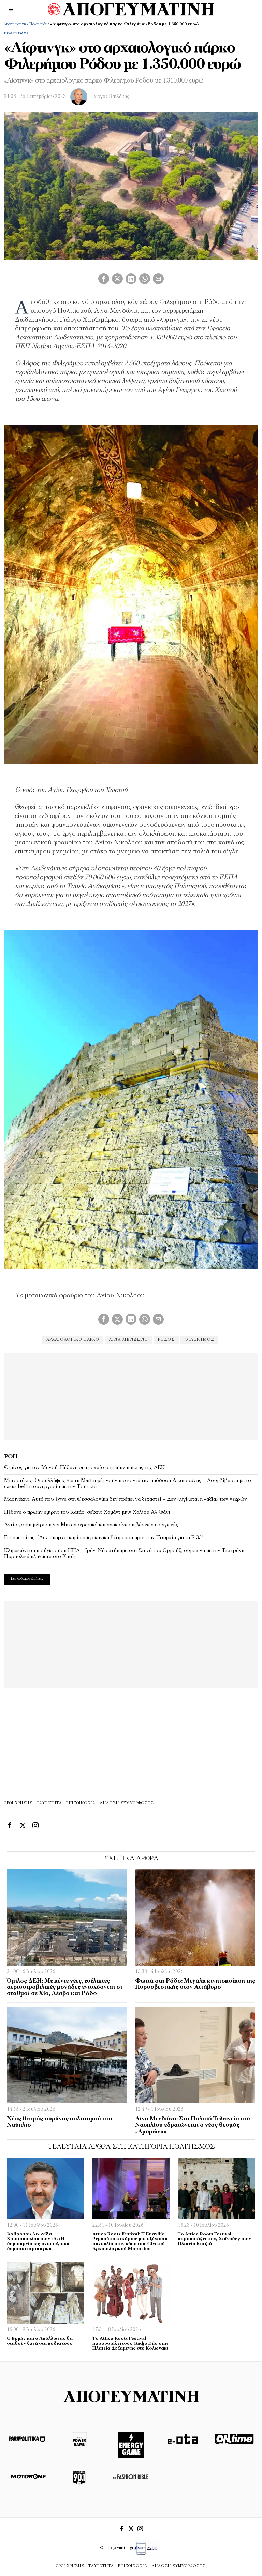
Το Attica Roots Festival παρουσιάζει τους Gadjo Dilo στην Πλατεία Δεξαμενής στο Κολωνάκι (130, 2343)
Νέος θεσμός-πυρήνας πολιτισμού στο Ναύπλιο (59, 2122)
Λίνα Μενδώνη (127, 1340)
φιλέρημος (201, 1340)
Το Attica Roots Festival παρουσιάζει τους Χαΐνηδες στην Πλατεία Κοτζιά (214, 2239)
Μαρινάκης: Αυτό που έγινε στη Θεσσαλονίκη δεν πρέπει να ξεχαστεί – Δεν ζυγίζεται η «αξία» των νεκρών (125, 1499)
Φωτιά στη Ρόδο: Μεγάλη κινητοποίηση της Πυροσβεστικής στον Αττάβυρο (195, 1984)
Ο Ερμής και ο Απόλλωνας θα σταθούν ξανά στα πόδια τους (40, 2341)
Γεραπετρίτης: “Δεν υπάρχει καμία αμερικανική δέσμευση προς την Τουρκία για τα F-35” (103, 1538)
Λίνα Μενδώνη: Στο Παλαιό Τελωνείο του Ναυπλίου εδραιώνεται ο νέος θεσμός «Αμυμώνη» (192, 2125)
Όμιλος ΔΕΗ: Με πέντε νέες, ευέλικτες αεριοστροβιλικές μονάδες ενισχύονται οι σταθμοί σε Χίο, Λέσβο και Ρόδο (64, 1987)
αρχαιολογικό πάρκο (70, 1340)
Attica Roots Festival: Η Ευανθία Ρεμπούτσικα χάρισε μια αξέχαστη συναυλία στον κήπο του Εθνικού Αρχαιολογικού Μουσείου (130, 2241)
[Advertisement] (131, 1395)
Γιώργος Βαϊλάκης (109, 96)
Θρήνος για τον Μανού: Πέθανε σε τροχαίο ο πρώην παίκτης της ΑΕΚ (84, 1467)
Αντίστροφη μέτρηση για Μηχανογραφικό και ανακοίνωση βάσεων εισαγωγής (91, 1525)
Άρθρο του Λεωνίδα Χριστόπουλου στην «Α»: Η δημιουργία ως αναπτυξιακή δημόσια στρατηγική (38, 2241)
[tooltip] (103, 278)
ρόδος (166, 1340)
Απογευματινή (14, 24)
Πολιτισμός (38, 24)
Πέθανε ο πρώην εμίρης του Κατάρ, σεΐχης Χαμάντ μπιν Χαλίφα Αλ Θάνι (87, 1512)
